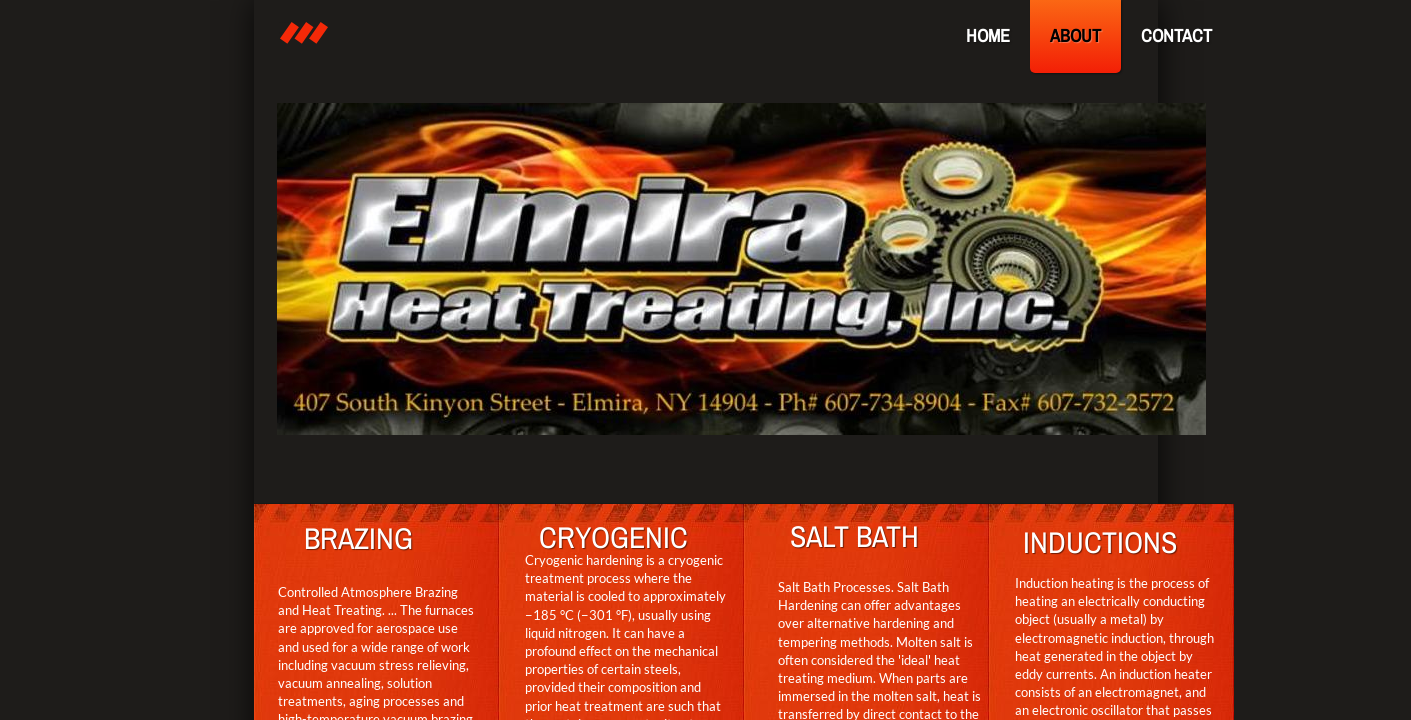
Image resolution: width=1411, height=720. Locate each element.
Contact (1176, 35)
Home (988, 35)
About (1075, 35)
